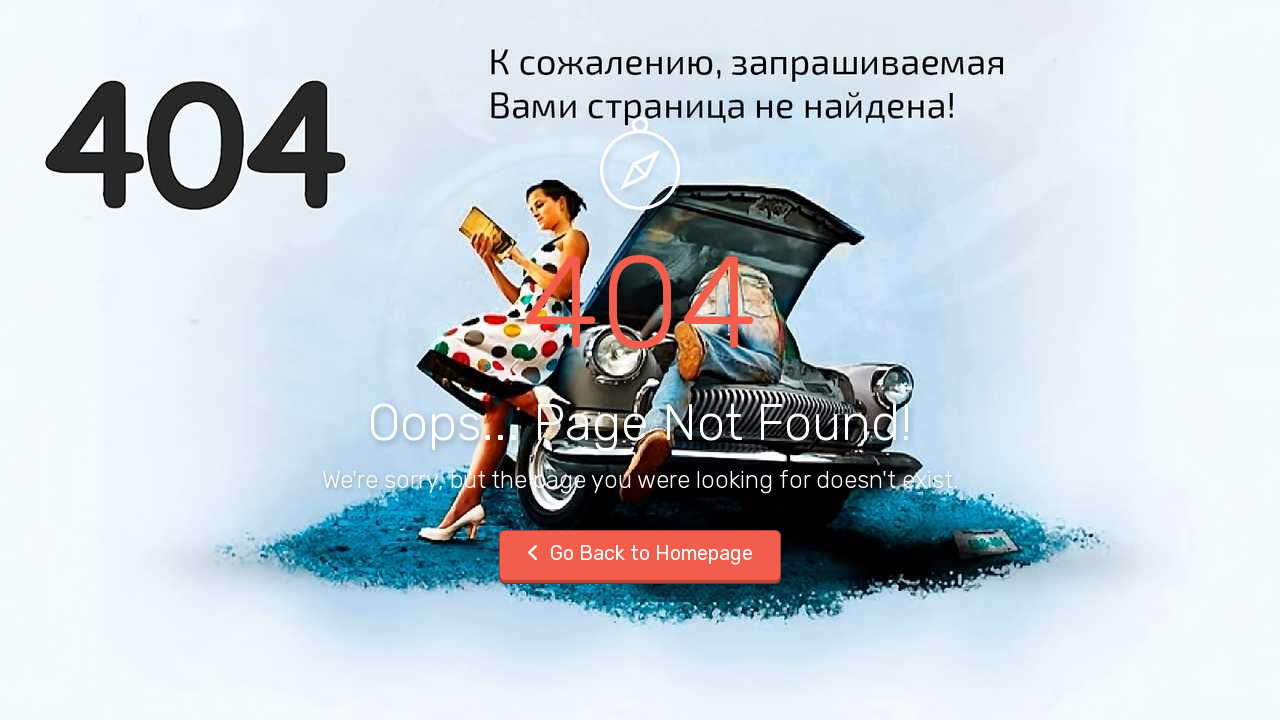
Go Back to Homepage (640, 553)
